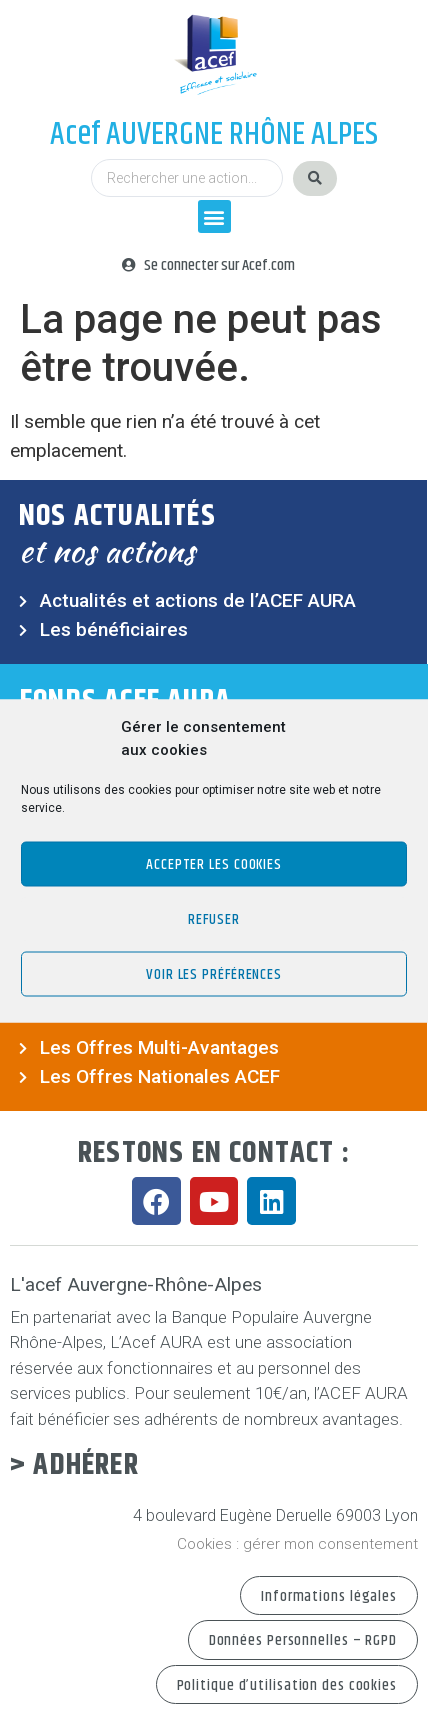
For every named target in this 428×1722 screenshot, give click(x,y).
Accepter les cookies (214, 863)
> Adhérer (74, 1465)
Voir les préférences (214, 973)
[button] (214, 216)
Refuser (213, 918)
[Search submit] (315, 178)
